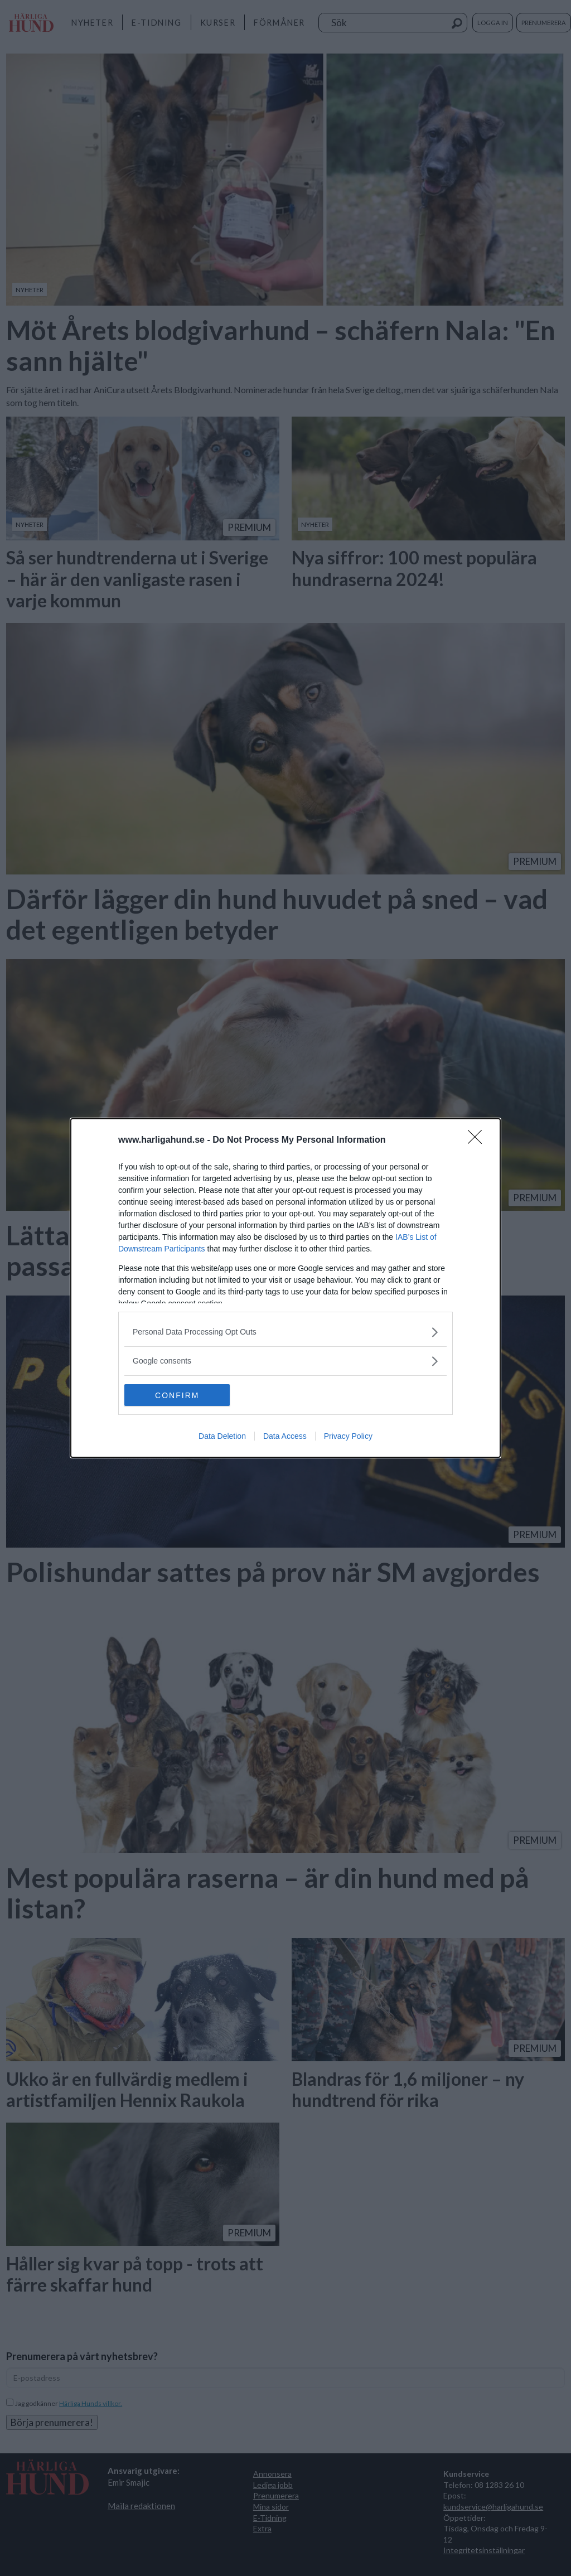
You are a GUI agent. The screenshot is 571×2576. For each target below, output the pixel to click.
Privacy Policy (348, 1436)
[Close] (478, 1140)
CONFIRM (177, 1395)
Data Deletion (222, 1436)
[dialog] (285, 1288)
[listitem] (285, 1332)
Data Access (285, 1436)
